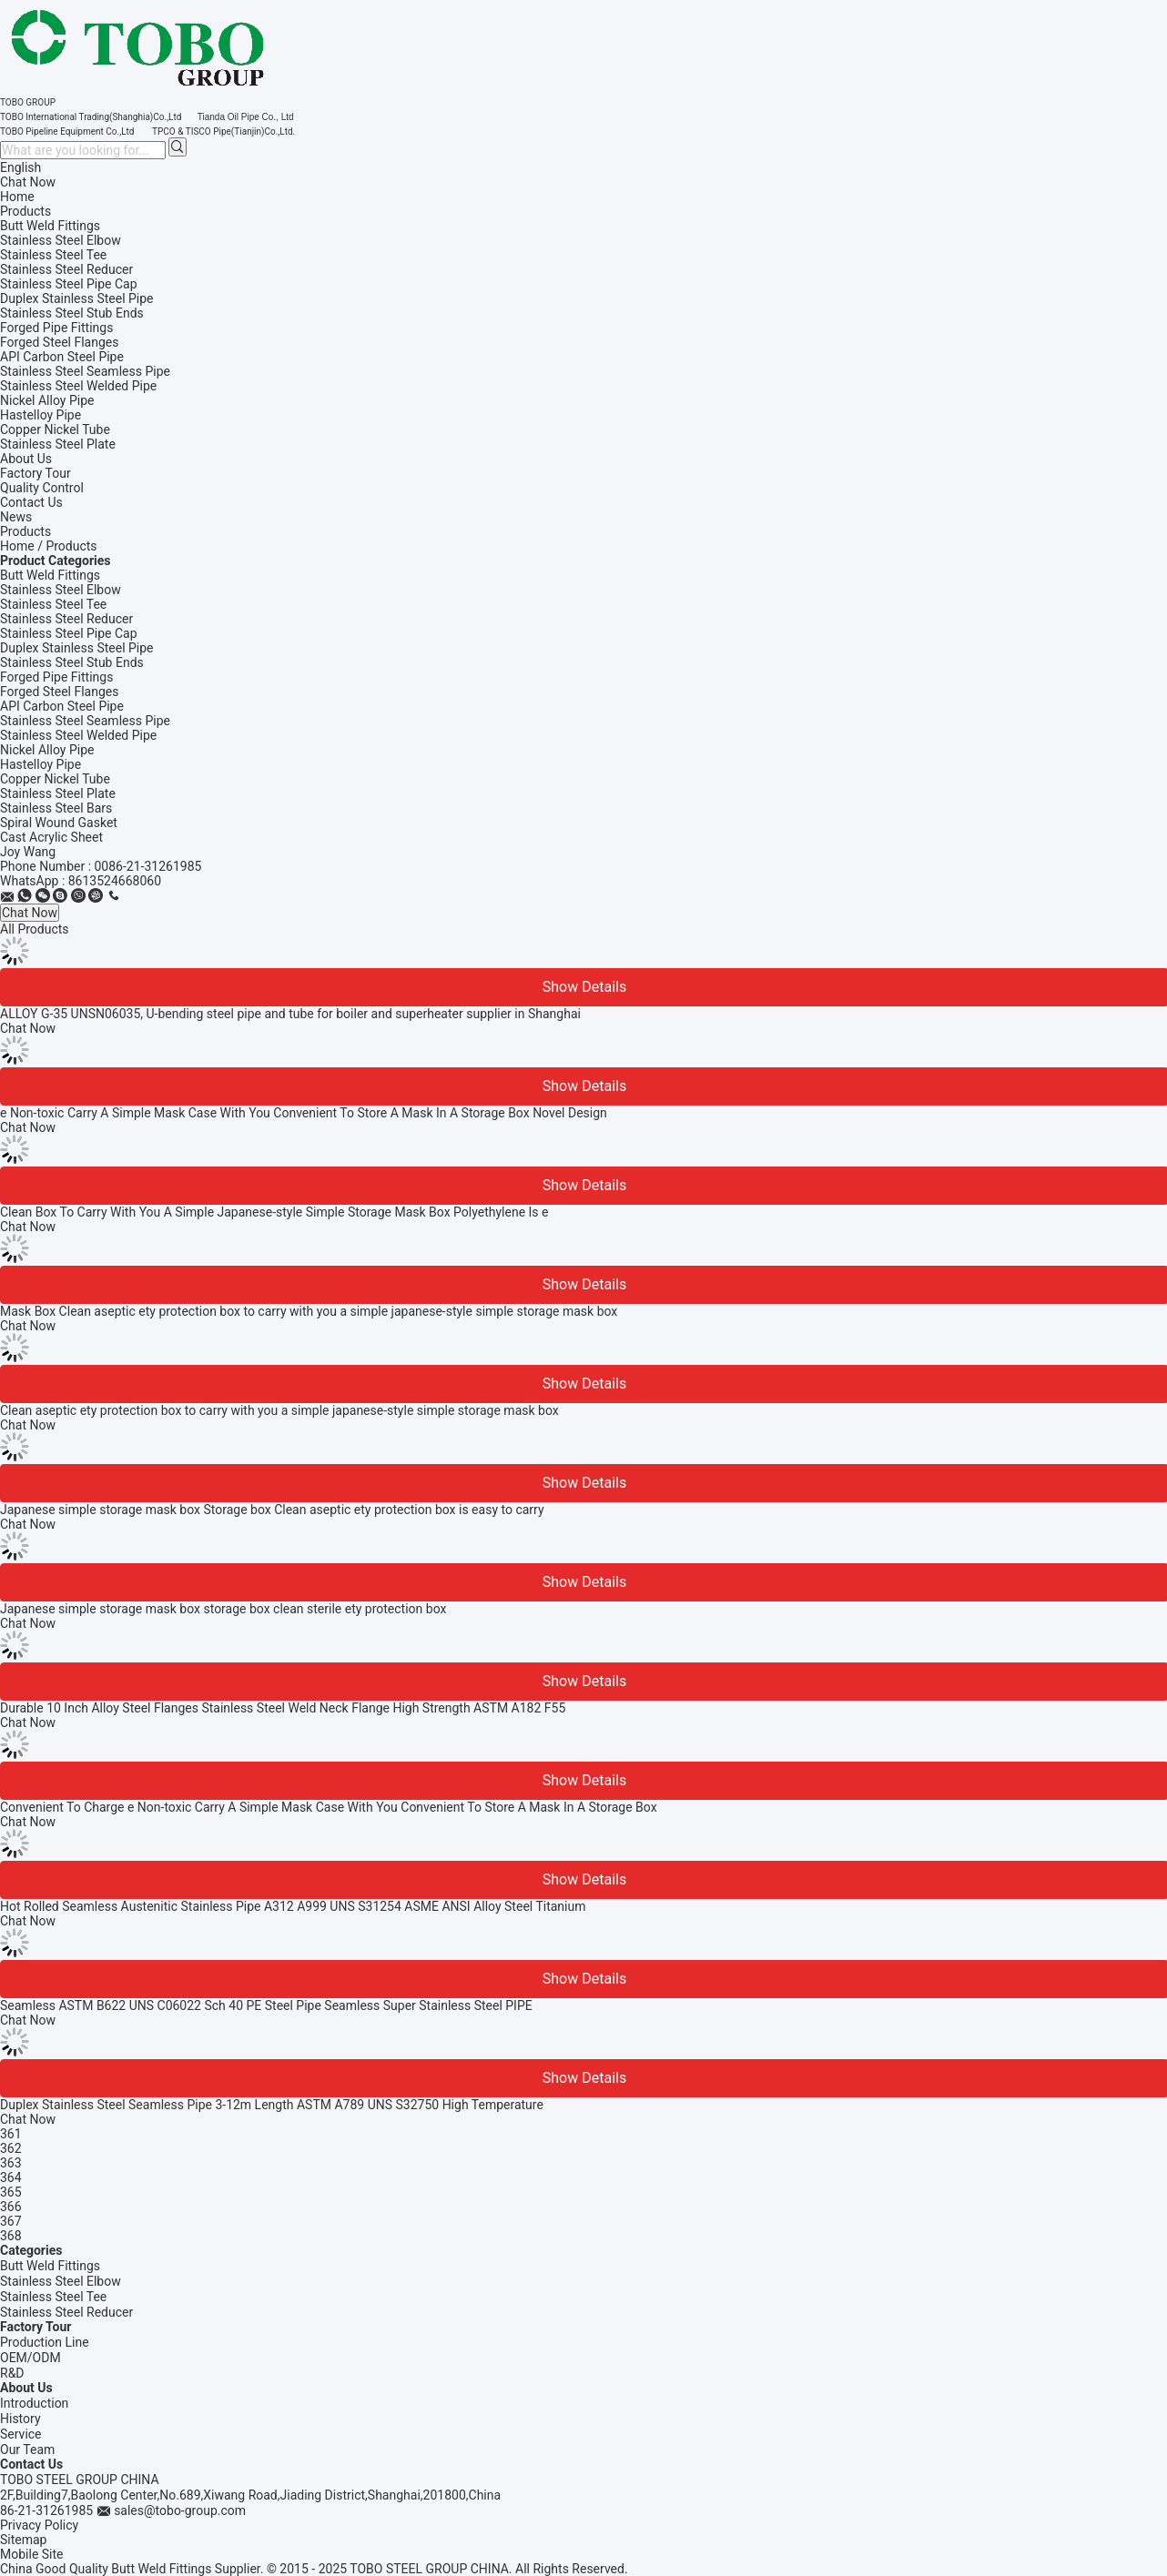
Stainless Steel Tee (53, 604)
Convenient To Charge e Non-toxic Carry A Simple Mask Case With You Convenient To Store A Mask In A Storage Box (328, 1807)
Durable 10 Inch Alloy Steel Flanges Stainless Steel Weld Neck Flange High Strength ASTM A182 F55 (282, 1708)
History (20, 2418)
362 (11, 2148)
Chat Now (28, 182)
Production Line (44, 2342)
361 (11, 2133)
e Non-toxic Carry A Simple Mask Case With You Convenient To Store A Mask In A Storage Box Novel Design (303, 1113)
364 (11, 2177)
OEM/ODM (30, 2357)
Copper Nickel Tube (55, 779)
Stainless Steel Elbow (60, 589)
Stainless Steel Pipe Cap (68, 633)
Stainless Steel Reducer (66, 618)
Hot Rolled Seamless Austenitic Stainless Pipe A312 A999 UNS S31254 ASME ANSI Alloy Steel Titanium (293, 1906)
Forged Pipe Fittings (56, 677)
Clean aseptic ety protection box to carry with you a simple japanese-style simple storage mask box (279, 1410)
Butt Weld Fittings (50, 575)
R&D (12, 2373)
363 (11, 2163)
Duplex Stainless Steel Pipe (77, 648)
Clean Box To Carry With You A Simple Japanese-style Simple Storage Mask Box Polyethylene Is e (274, 1212)
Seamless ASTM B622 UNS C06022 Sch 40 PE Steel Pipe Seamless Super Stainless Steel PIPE (266, 2005)
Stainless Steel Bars (56, 808)
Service (21, 2434)
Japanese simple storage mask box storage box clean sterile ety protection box (223, 1608)
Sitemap (23, 2539)
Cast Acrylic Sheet (51, 837)
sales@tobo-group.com (180, 2510)
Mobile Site (32, 2554)
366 (11, 2206)
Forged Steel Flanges (59, 691)
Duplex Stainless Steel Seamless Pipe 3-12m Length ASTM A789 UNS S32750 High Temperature (271, 2104)
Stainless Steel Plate (58, 793)
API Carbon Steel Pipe (62, 706)
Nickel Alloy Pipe (47, 749)
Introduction (34, 2403)
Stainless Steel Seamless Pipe (85, 720)
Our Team (27, 2449)
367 (11, 2221)
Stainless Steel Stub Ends (72, 662)
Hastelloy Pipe (40, 764)
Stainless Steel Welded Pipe (78, 735)
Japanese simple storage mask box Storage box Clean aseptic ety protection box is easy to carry (272, 1509)
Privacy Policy (39, 2525)
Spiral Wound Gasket (58, 822)
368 (11, 2235)
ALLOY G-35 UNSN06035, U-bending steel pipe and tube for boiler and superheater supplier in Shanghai (290, 1013)
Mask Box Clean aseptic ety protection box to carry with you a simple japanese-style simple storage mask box (308, 1311)
